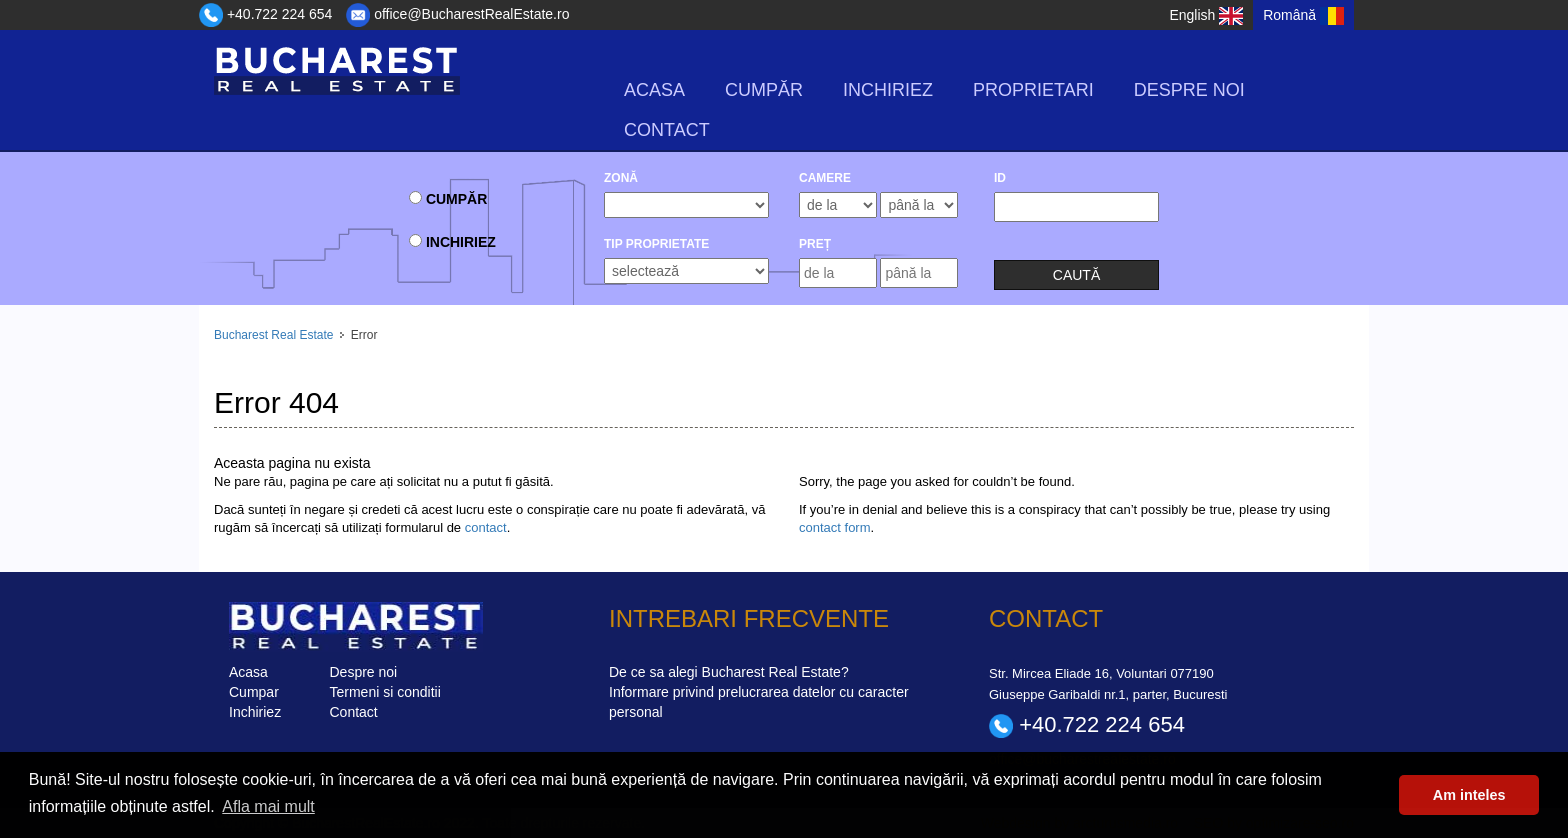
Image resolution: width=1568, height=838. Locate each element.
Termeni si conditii (385, 692)
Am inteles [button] (1469, 795)
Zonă (621, 178)
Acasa (654, 90)
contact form (835, 527)
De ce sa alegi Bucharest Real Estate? (729, 672)
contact (486, 527)
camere (825, 178)
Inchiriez (888, 90)
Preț (815, 244)
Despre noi (1189, 90)
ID (1000, 178)
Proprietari (1033, 90)
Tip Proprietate (656, 244)
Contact (667, 130)
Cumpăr (764, 90)
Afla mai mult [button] (268, 806)
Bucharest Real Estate (273, 335)
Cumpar (254, 692)
